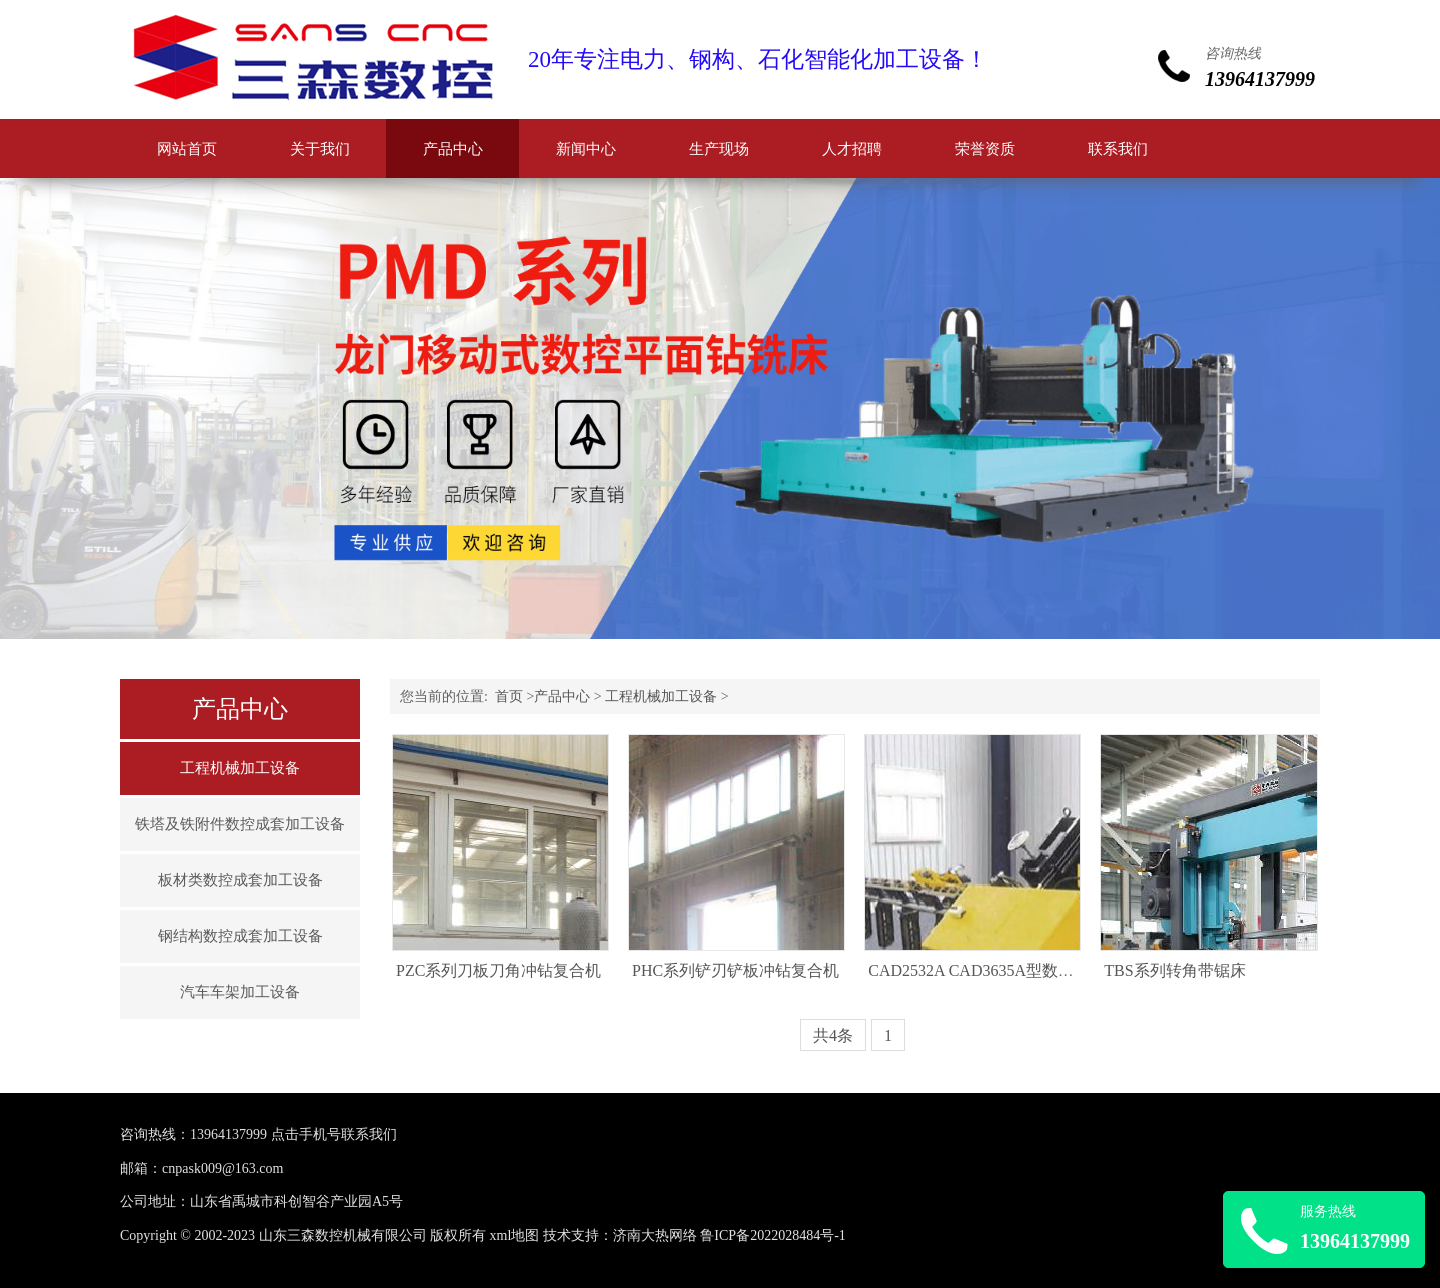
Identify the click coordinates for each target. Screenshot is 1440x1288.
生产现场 (719, 149)
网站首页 (187, 149)
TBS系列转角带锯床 (1174, 970)
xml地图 (515, 1235)
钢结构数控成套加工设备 (240, 936)
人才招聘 (852, 149)
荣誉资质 (985, 149)
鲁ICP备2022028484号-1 (772, 1235)
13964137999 (228, 1134)
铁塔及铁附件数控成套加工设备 (240, 824)
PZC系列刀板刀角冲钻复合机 (498, 970)
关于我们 (320, 149)
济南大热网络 (655, 1235)
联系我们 (1118, 149)
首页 (509, 696)
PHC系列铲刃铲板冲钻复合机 (735, 970)
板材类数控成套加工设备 (240, 880)
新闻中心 (586, 149)
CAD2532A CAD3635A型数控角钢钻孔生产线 (1027, 970)
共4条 (833, 1035)
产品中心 (453, 149)
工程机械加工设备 (240, 768)
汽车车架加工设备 (240, 992)
